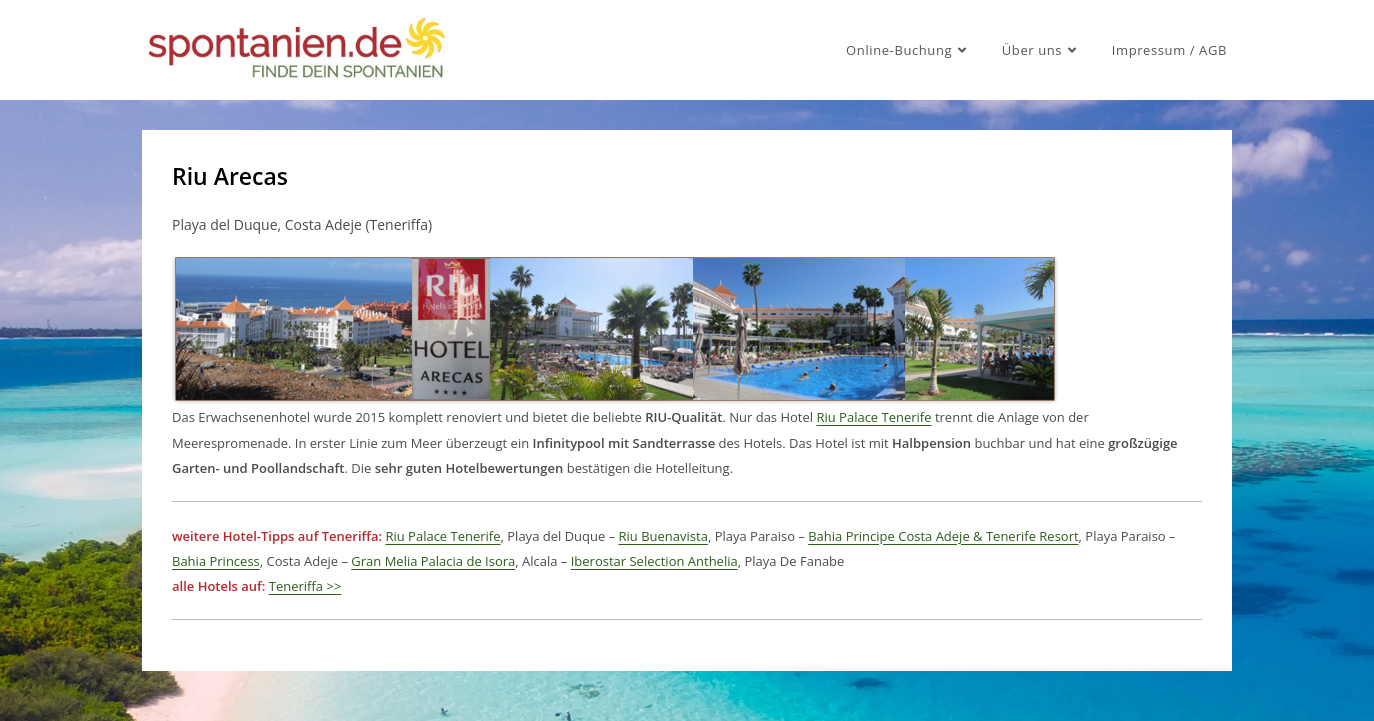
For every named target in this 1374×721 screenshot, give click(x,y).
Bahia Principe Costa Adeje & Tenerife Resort (943, 536)
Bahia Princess (216, 561)
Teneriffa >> (305, 586)
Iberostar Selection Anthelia (654, 561)
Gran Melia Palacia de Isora (433, 561)
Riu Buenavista (663, 536)
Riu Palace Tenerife (873, 417)
